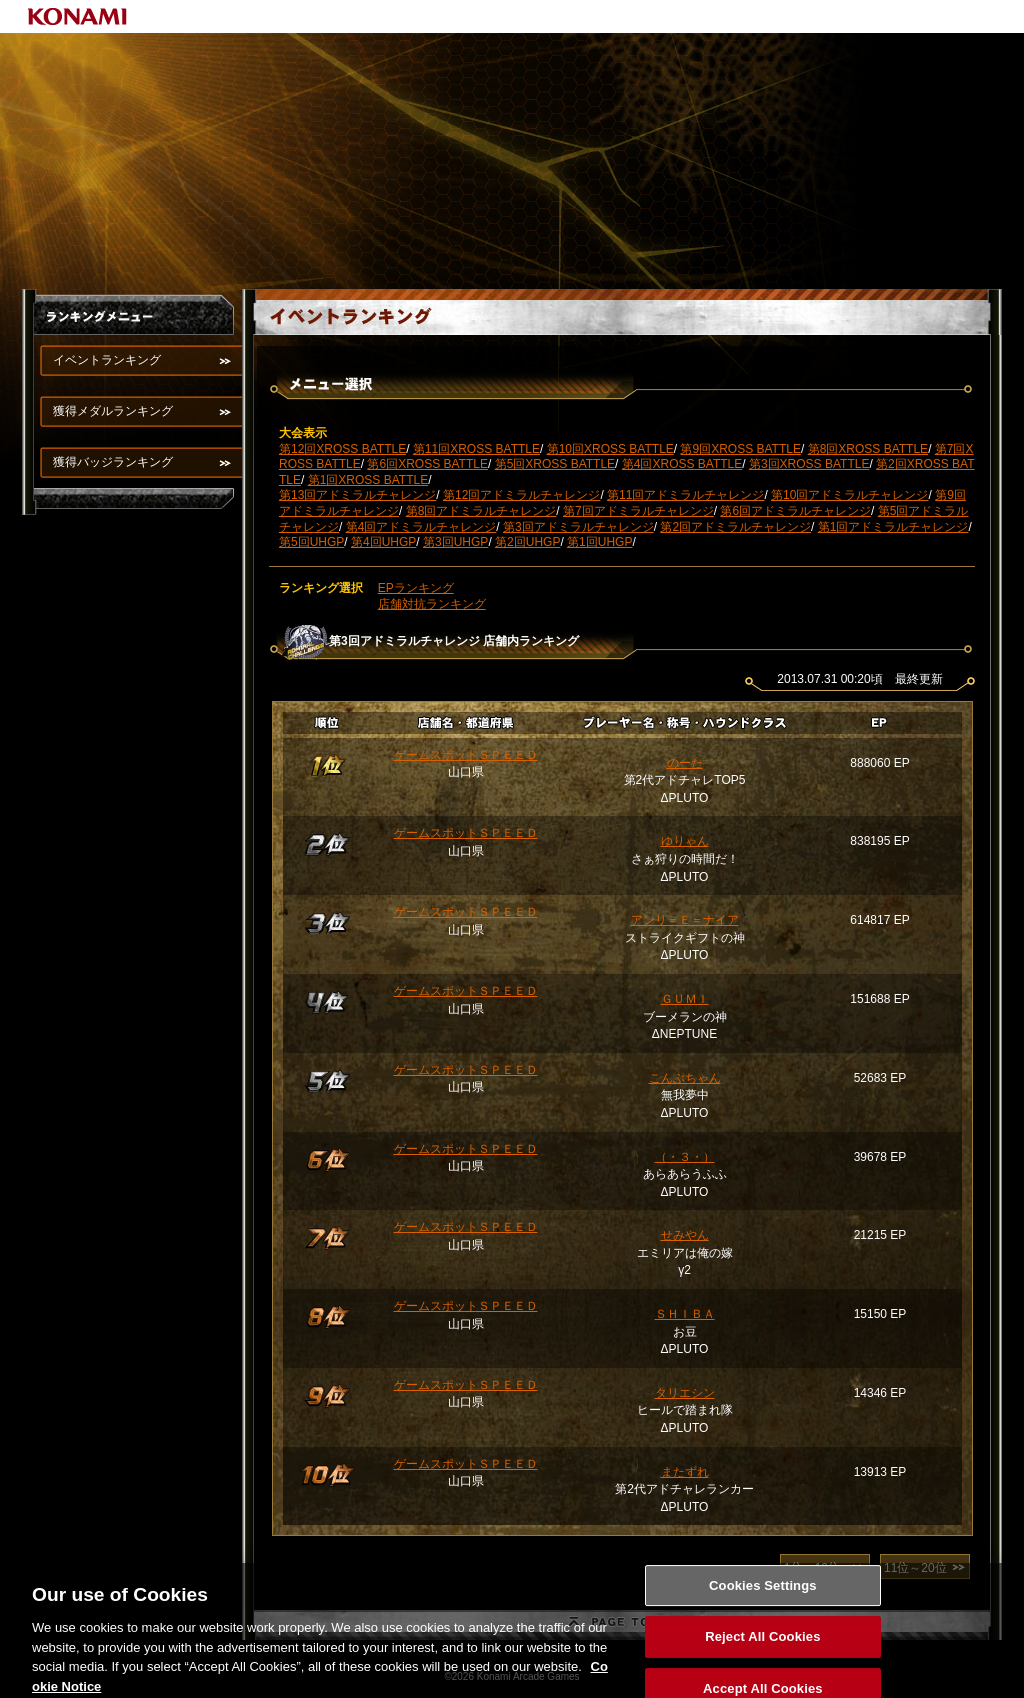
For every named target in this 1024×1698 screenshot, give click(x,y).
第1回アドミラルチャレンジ (893, 527)
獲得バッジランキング (113, 462)
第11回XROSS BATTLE (476, 449)
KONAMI (78, 16)
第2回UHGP (527, 542)
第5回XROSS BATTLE (555, 464)
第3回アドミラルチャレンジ (578, 527)
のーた (685, 763)
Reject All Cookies (762, 1649)
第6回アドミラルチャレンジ (795, 511)
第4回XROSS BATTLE (682, 464)
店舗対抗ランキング (432, 604)
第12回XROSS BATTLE (342, 449)
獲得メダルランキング (113, 411)
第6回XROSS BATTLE (427, 464)
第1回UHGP (599, 542)
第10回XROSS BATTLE (610, 449)
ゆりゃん (685, 841)
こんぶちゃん (685, 1078)
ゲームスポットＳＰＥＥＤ (466, 755)
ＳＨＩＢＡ (685, 1314)
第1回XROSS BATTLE (368, 480)
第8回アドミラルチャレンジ (481, 511)
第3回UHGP (455, 542)
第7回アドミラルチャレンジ (638, 511)
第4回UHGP (383, 542)
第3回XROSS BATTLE (809, 464)
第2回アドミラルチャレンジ (735, 527)
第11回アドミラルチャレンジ (685, 495)
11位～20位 (915, 1568)
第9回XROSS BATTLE (740, 449)
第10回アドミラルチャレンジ (849, 495)
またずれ (685, 1472)
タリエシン (685, 1393)
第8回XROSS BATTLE (868, 449)
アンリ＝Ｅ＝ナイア (685, 920)
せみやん (685, 1235)
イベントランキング (107, 360)
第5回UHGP (311, 542)
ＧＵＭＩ (685, 999)
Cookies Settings (763, 1598)
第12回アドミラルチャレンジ (521, 495)
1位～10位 (812, 1568)
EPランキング (416, 588)
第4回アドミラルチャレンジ (421, 527)
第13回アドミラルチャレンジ (357, 495)
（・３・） (685, 1157)
